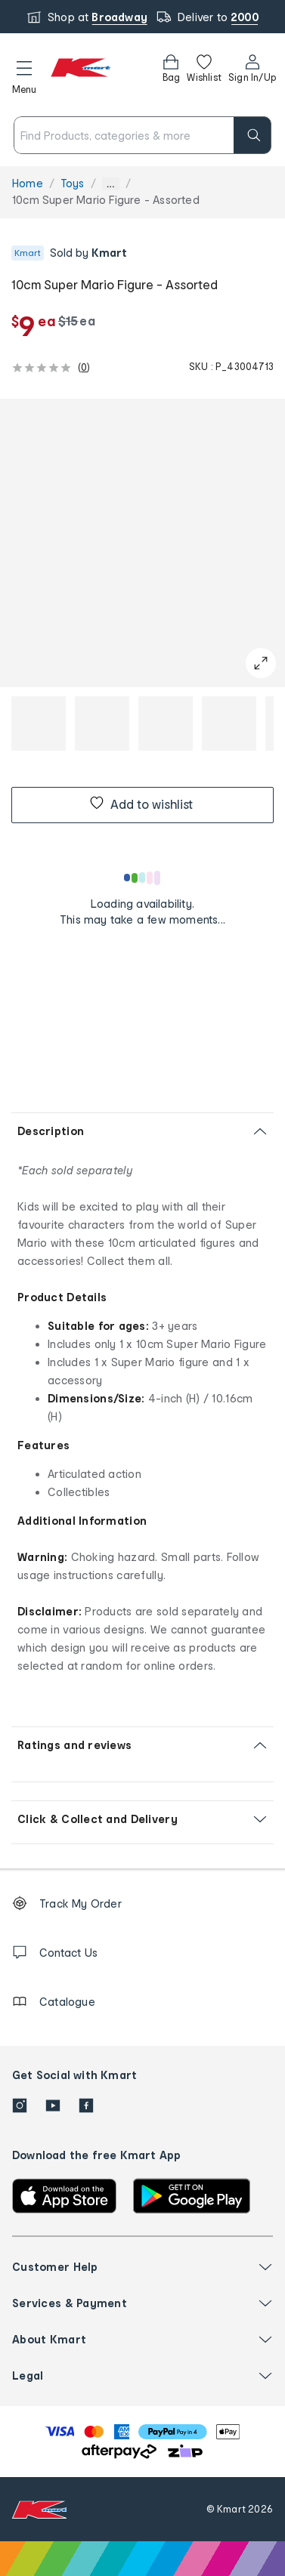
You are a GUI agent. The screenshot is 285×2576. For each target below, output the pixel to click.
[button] (24, 74)
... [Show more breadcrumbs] (111, 184)
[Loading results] (143, 877)
